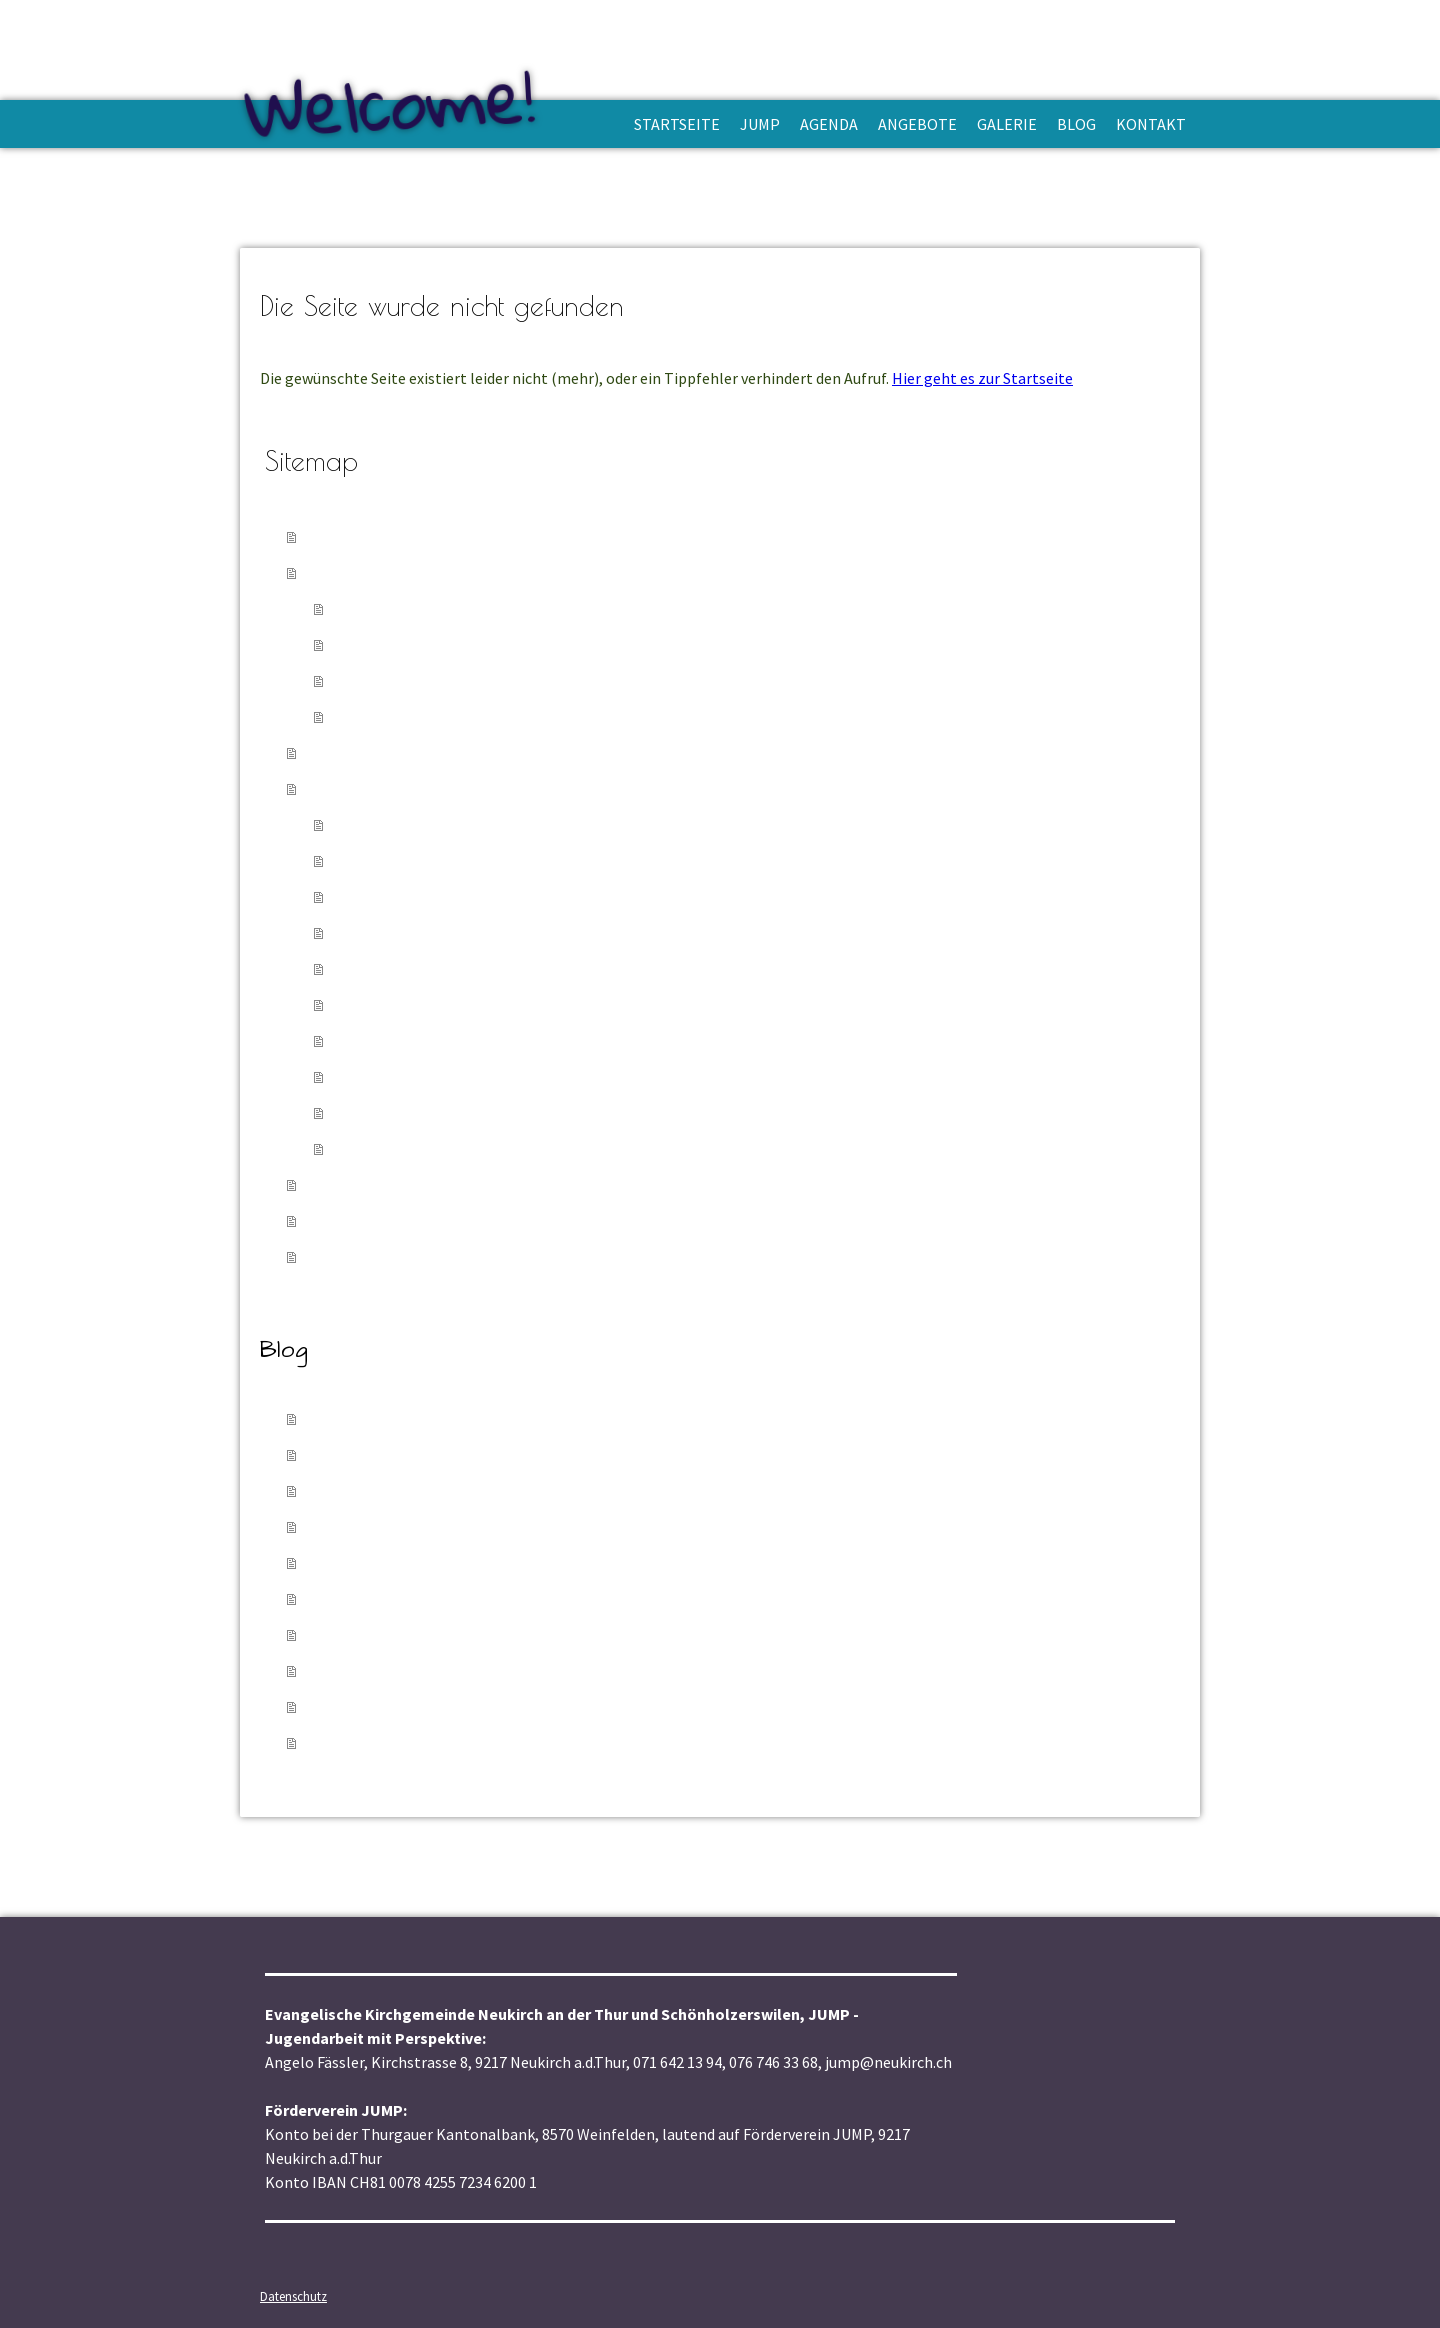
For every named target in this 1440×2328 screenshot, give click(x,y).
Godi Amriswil (387, 932)
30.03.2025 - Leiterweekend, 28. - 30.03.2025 (492, 1634)
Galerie (1007, 124)
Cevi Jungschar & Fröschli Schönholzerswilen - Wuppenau (547, 896)
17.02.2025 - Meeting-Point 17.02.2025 (465, 1706)
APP (352, 608)
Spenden (368, 716)
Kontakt (1151, 124)
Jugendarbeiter (393, 680)
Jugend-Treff (384, 1004)
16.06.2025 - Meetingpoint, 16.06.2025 (465, 1598)
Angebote (917, 124)
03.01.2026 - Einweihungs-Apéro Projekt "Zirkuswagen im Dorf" (565, 1490)
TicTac (361, 1112)
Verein (359, 644)
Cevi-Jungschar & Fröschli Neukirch (467, 860)
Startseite (677, 124)
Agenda (829, 124)
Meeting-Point (390, 1040)
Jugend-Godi (384, 968)
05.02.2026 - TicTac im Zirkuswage (449, 1418)
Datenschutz (293, 2296)
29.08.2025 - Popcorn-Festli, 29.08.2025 (469, 1562)
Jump (760, 124)
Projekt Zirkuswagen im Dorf (444, 824)
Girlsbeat (369, 1148)
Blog (1076, 124)
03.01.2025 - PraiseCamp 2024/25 (443, 1742)
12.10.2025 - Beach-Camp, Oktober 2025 (472, 1526)
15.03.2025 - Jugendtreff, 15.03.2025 (459, 1670)
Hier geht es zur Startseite (982, 378)
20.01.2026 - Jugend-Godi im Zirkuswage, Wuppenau (521, 1454)
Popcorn (367, 1076)
